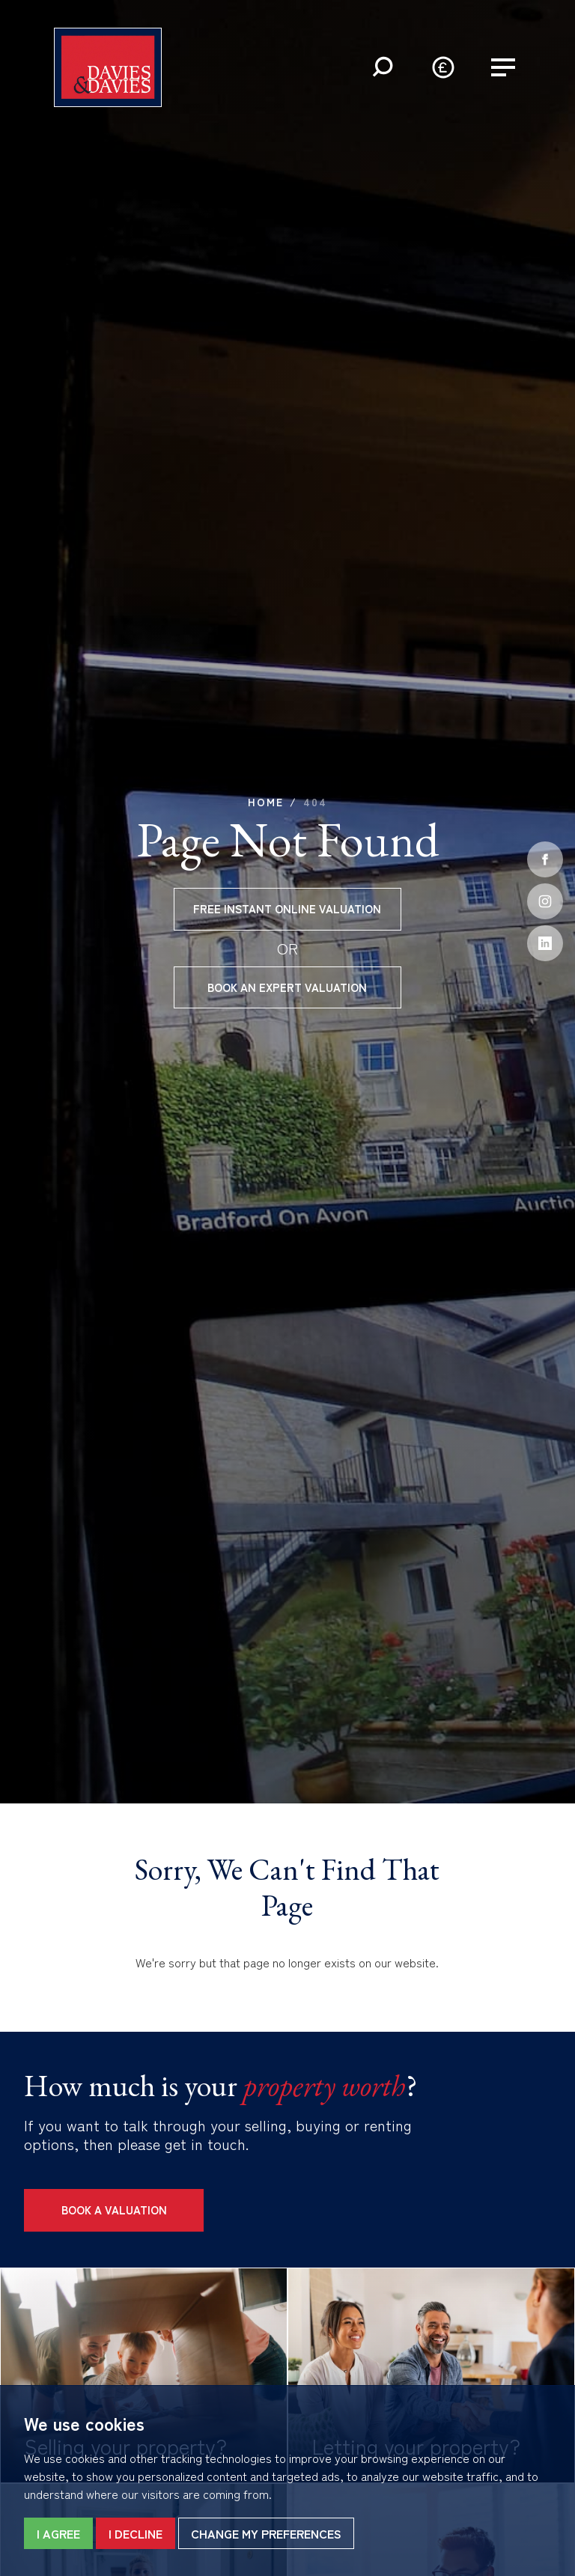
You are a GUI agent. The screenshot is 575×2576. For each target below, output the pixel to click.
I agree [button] (58, 2533)
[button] (383, 67)
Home (266, 801)
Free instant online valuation (287, 908)
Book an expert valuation (287, 987)
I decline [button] (135, 2533)
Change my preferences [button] (266, 2533)
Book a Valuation (114, 2209)
